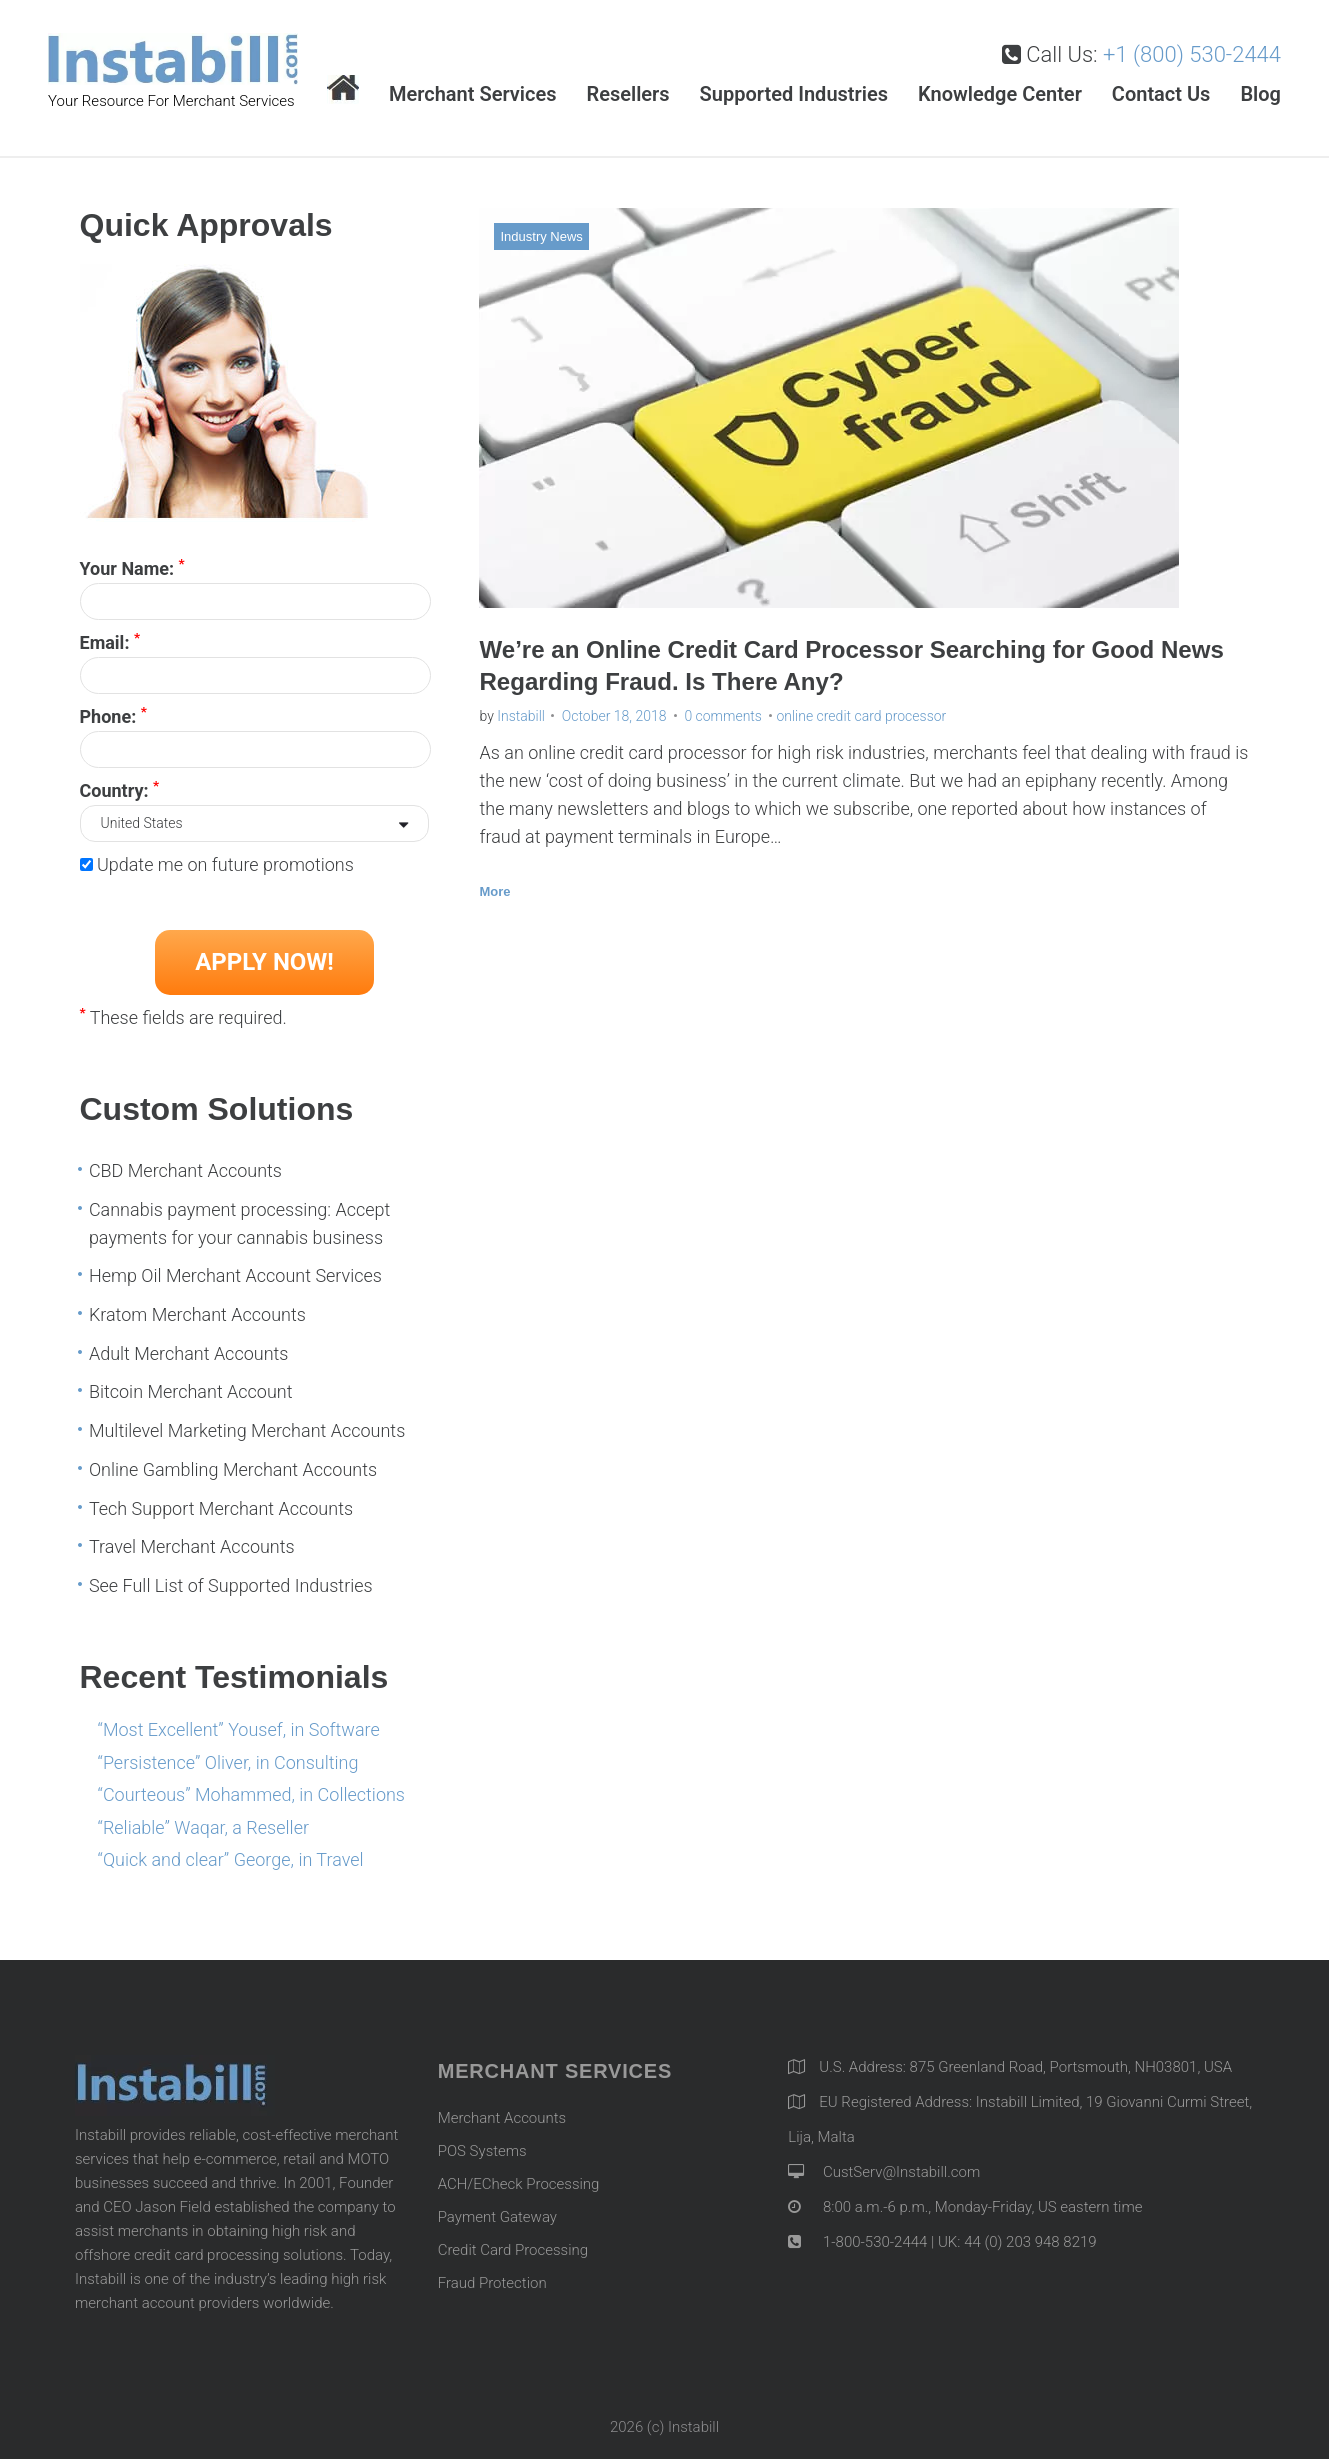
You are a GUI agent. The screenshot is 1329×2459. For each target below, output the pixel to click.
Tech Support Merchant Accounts (221, 1502)
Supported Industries (794, 89)
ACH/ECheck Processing (519, 2179)
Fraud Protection (492, 2278)
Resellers (627, 89)
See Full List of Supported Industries (231, 1580)
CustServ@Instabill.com (901, 2167)
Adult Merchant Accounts (189, 1348)
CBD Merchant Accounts (185, 1165)
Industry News (541, 231)
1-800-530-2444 (873, 2237)
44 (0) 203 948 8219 (1030, 2237)
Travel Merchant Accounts (192, 1541)
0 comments (723, 711)
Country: (120, 784)
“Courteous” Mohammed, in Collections (251, 1789)
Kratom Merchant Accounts (197, 1309)
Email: (110, 636)
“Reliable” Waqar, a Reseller (204, 1822)
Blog (1260, 89)
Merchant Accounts (502, 2113)
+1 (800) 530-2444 (1192, 49)
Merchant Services (473, 89)
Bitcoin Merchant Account (191, 1386)
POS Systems (482, 2146)
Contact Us (1161, 89)
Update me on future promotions (225, 859)
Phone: (113, 710)
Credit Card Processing (513, 2245)
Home (343, 84)
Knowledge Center (1000, 89)
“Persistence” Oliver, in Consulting (228, 1756)
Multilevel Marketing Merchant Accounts (247, 1425)
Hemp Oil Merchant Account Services (235, 1270)
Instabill (521, 711)
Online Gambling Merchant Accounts (233, 1464)
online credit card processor (861, 711)
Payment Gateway (497, 2212)
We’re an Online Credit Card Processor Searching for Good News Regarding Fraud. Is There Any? (856, 658)
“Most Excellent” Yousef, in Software (239, 1724)
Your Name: (132, 562)
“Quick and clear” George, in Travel (231, 1854)
